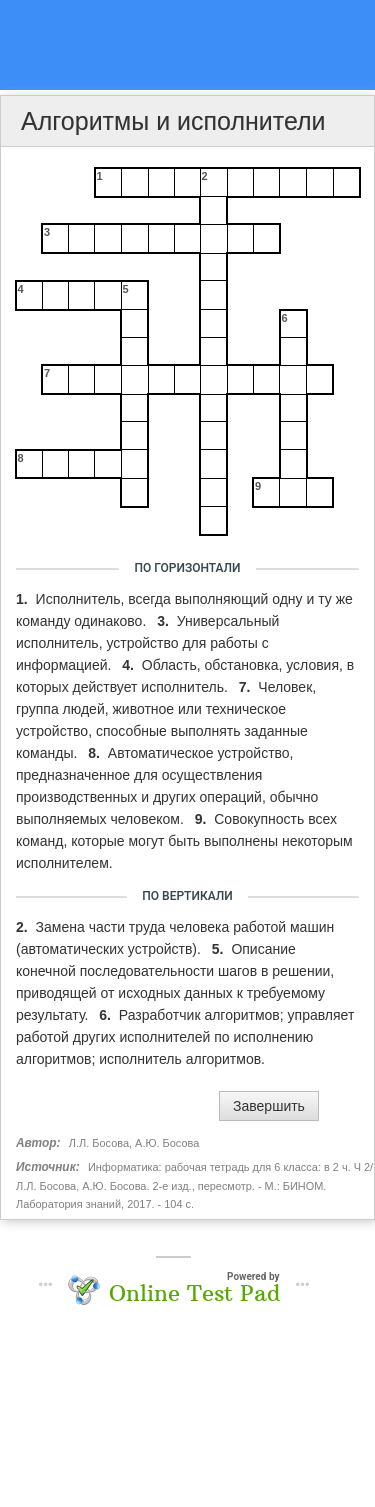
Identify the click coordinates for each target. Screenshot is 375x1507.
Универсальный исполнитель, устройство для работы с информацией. (147, 643)
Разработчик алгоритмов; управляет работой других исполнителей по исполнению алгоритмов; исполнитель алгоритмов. (185, 1037)
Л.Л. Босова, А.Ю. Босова (134, 1143)
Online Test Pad (194, 1293)
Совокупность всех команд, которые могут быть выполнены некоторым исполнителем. (184, 841)
